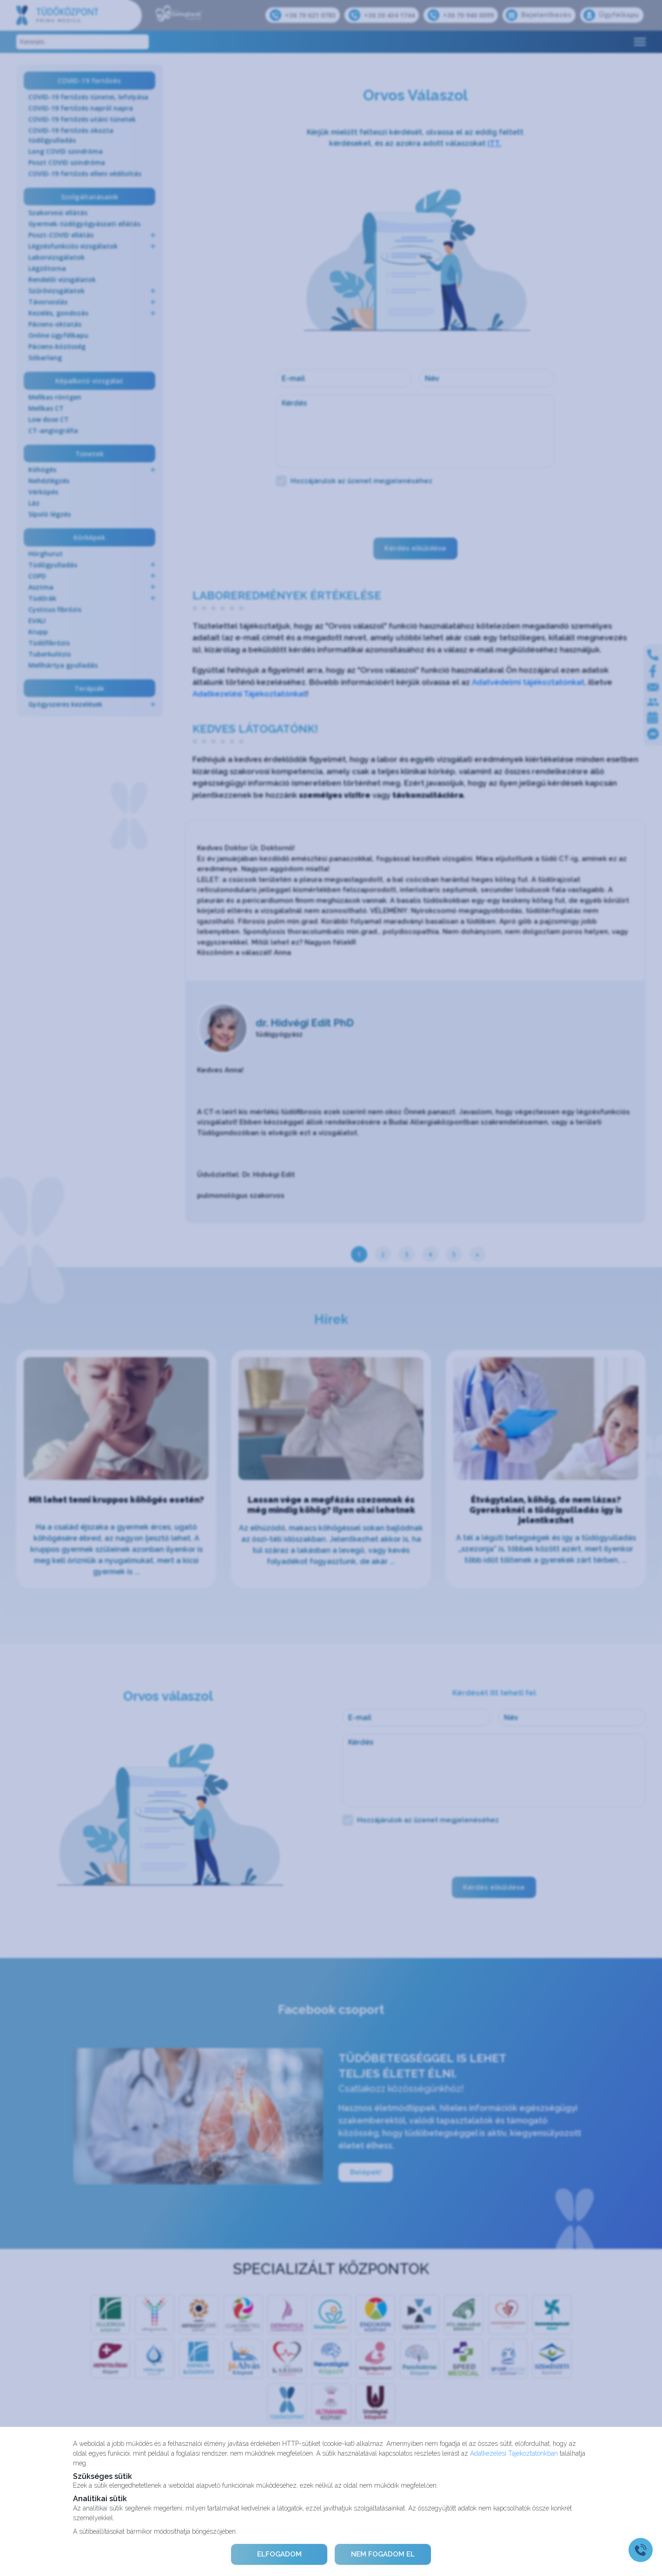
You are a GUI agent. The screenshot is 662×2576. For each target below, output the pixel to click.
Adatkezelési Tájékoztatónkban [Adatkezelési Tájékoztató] (514, 2453)
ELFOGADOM (278, 2554)
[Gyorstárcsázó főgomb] (641, 2550)
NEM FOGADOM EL (384, 2554)
